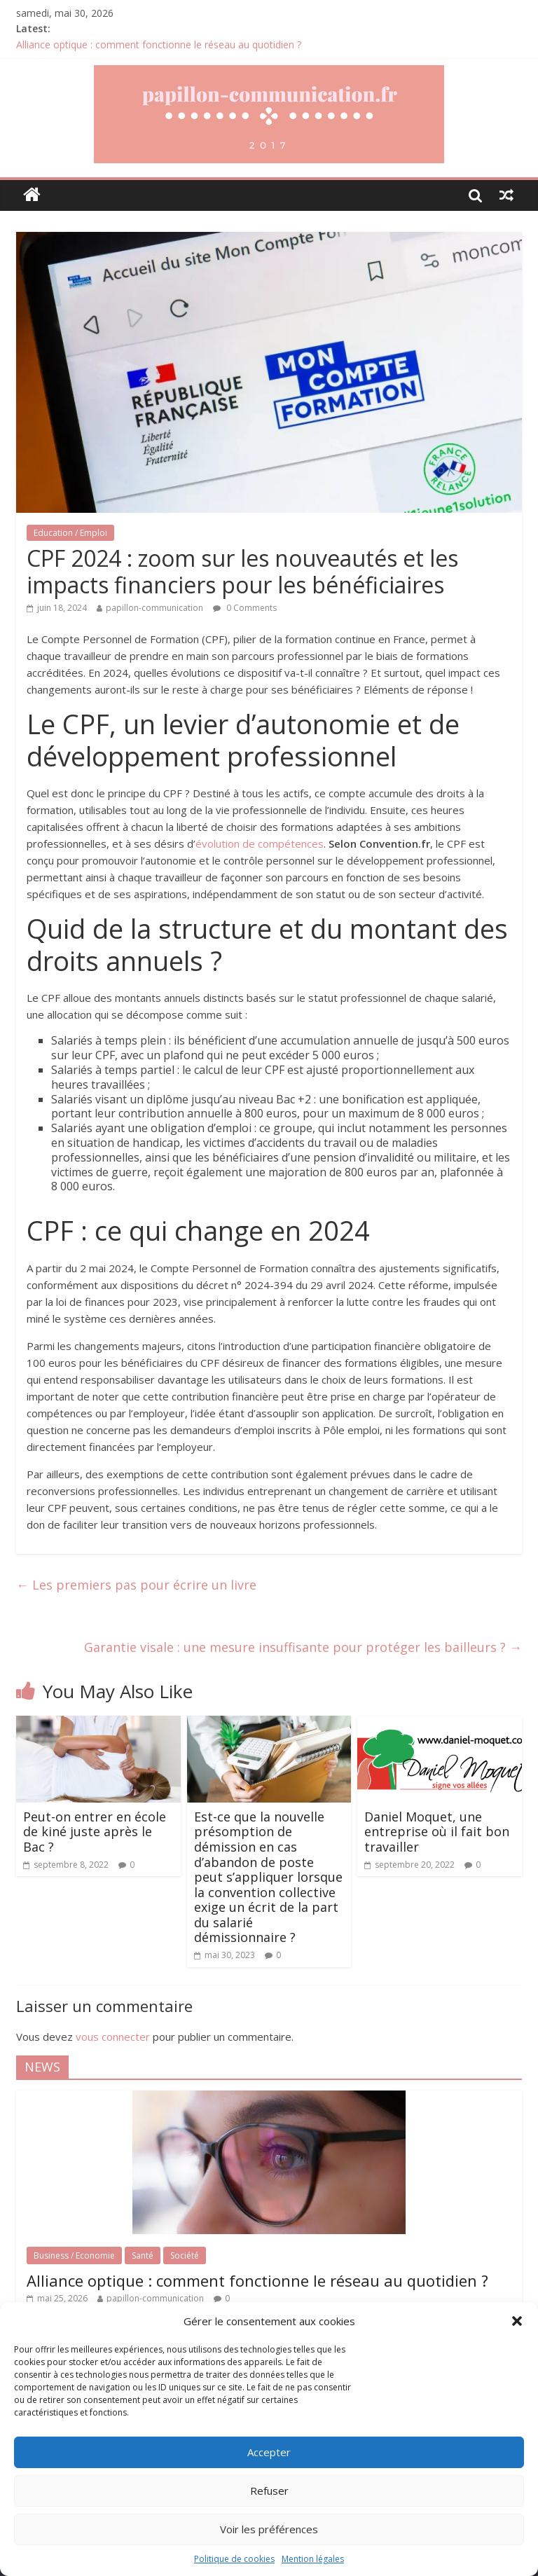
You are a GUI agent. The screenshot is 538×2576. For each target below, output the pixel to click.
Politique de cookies (234, 2559)
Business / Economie (74, 2255)
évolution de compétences (259, 843)
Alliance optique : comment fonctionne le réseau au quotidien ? (158, 44)
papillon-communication (154, 608)
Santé (142, 2255)
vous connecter (113, 2037)
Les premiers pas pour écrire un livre (136, 1584)
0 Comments (245, 608)
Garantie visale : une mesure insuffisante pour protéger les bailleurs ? (303, 1647)
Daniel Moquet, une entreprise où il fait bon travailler (436, 1831)
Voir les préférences (269, 2529)
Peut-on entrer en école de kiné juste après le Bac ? (94, 1831)
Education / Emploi (70, 533)
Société (184, 2255)
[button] (517, 2321)
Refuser (269, 2491)
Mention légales (313, 2559)
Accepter (269, 2452)
